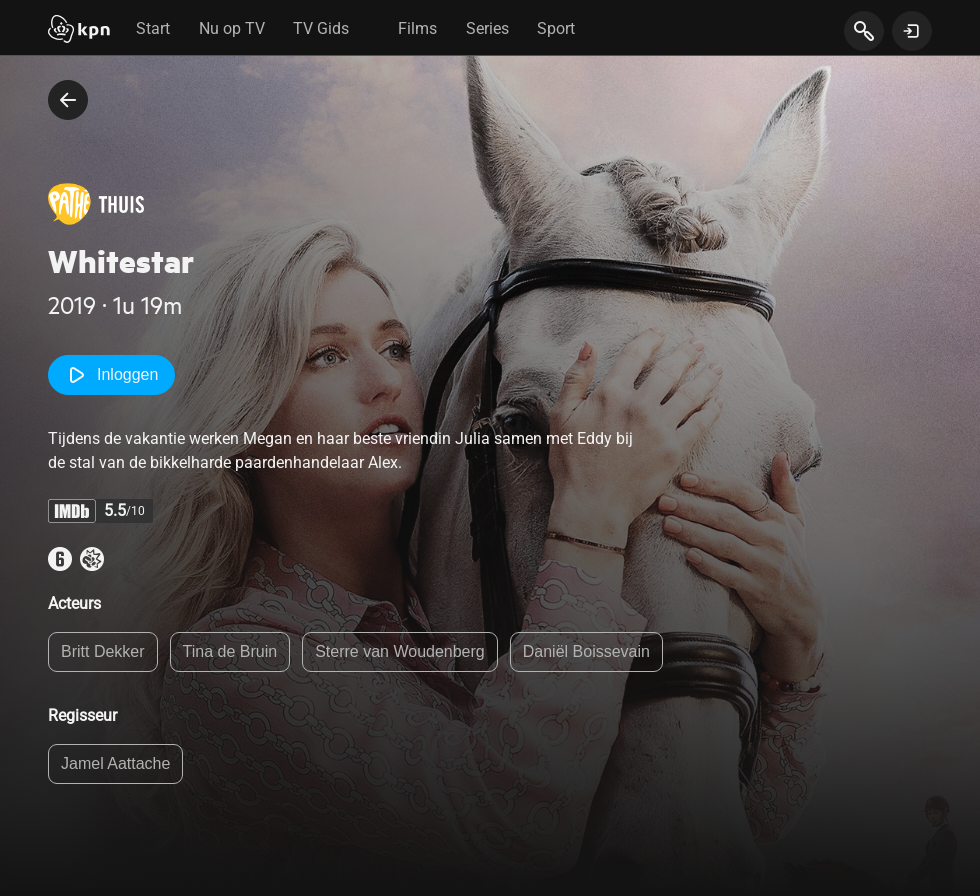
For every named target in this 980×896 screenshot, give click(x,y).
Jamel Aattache (115, 763)
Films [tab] (417, 28)
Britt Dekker (103, 651)
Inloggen (111, 375)
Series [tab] (487, 28)
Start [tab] (153, 28)
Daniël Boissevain (586, 651)
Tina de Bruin (230, 651)
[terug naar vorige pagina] (68, 100)
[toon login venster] (912, 31)
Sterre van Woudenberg (400, 651)
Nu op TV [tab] (232, 28)
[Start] (79, 31)
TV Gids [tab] (321, 28)
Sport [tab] (556, 28)
